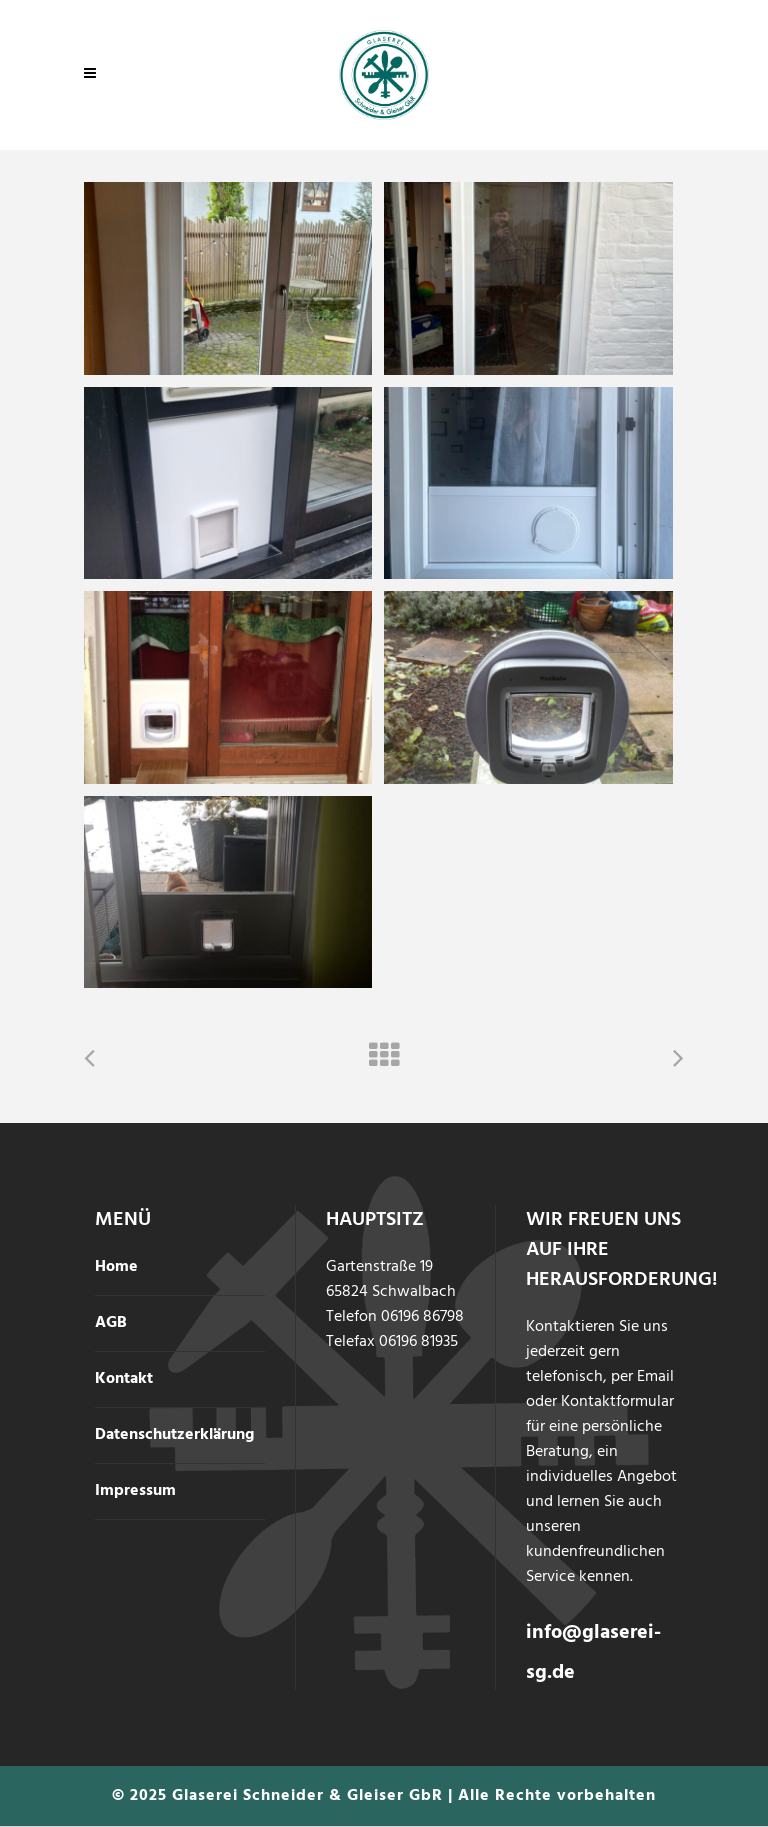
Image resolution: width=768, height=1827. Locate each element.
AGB (111, 1323)
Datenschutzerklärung (174, 1435)
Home (116, 1267)
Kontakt (124, 1379)
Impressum (135, 1491)
